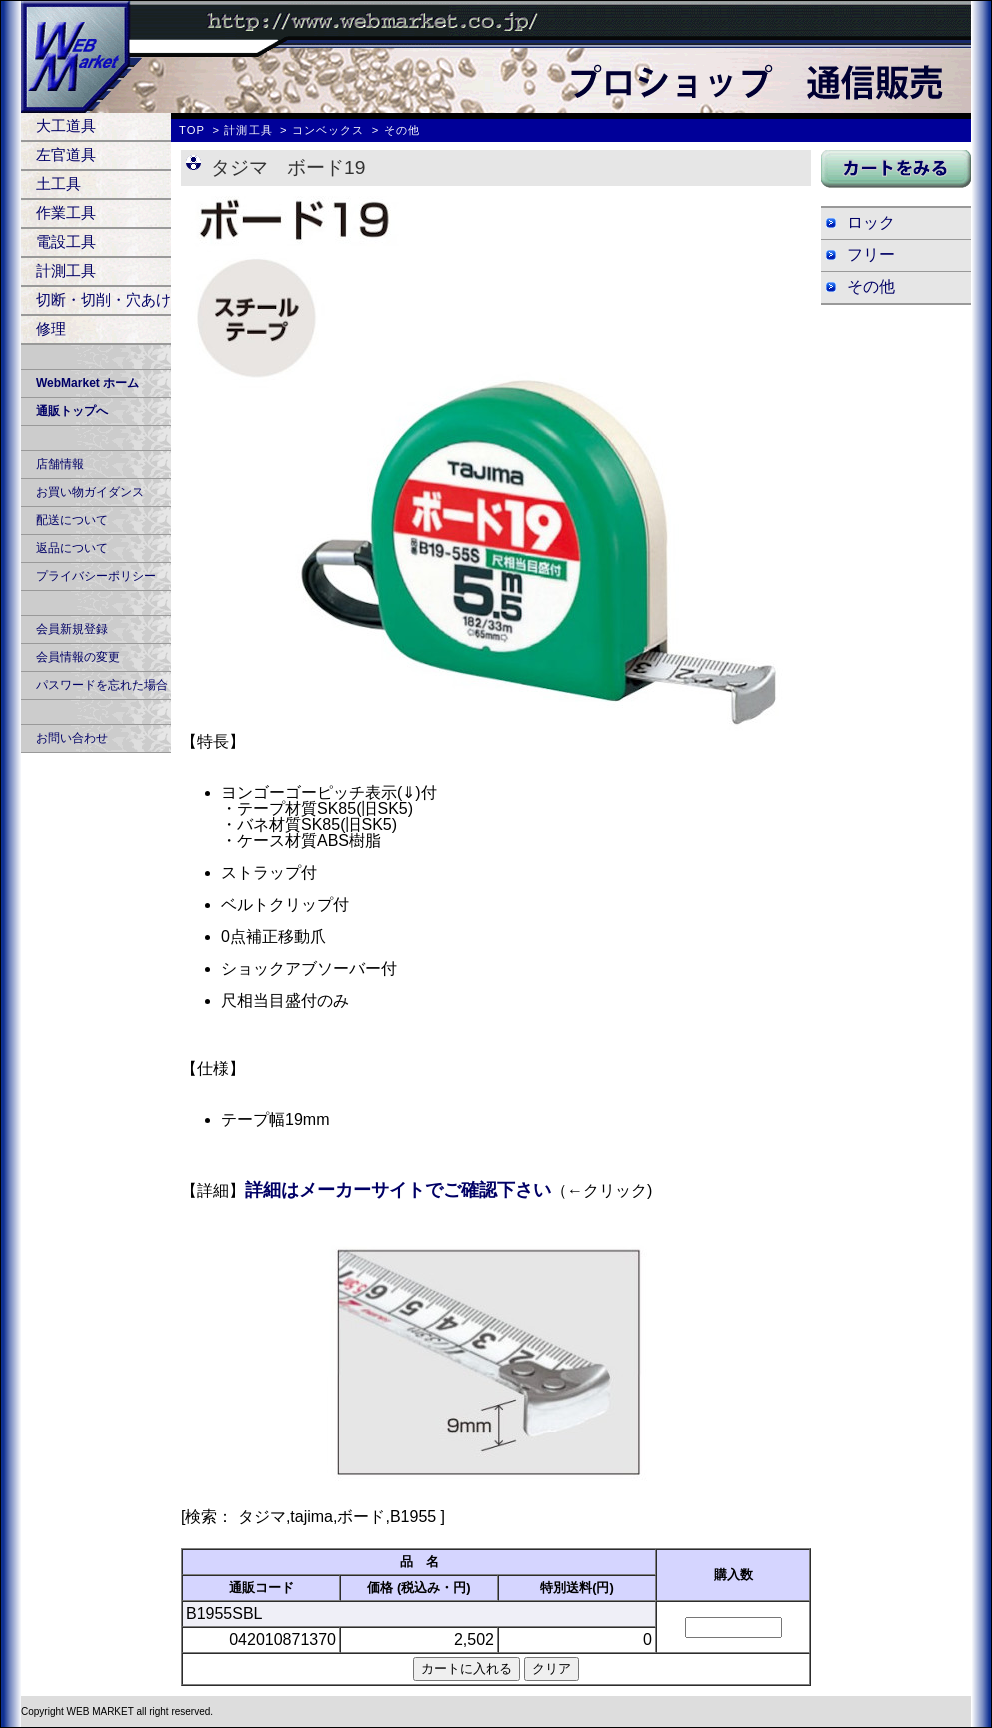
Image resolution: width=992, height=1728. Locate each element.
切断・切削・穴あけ (103, 299)
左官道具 (66, 154)
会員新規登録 (72, 629)
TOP (192, 130)
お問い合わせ (72, 738)
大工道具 (66, 125)
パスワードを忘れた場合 (102, 685)
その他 (871, 286)
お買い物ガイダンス (90, 492)
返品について (72, 548)
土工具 (58, 183)
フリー (871, 254)
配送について (72, 520)
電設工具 (66, 241)
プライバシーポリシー (96, 576)
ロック (871, 222)
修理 (51, 328)
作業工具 (66, 212)
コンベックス (328, 130)
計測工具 (66, 270)
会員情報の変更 (78, 657)
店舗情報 (60, 464)
